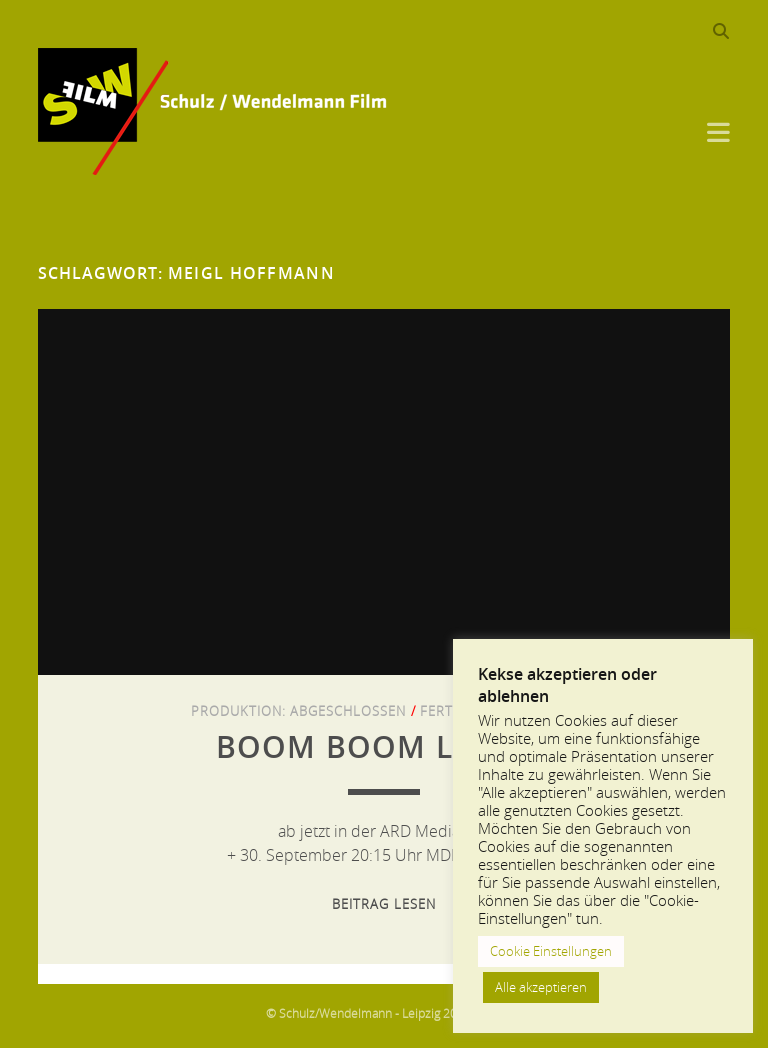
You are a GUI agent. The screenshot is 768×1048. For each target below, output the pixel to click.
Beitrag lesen (384, 904)
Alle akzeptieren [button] (541, 987)
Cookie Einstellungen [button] (551, 951)
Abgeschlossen (348, 711)
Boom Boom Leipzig (384, 747)
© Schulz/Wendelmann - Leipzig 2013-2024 (384, 1013)
